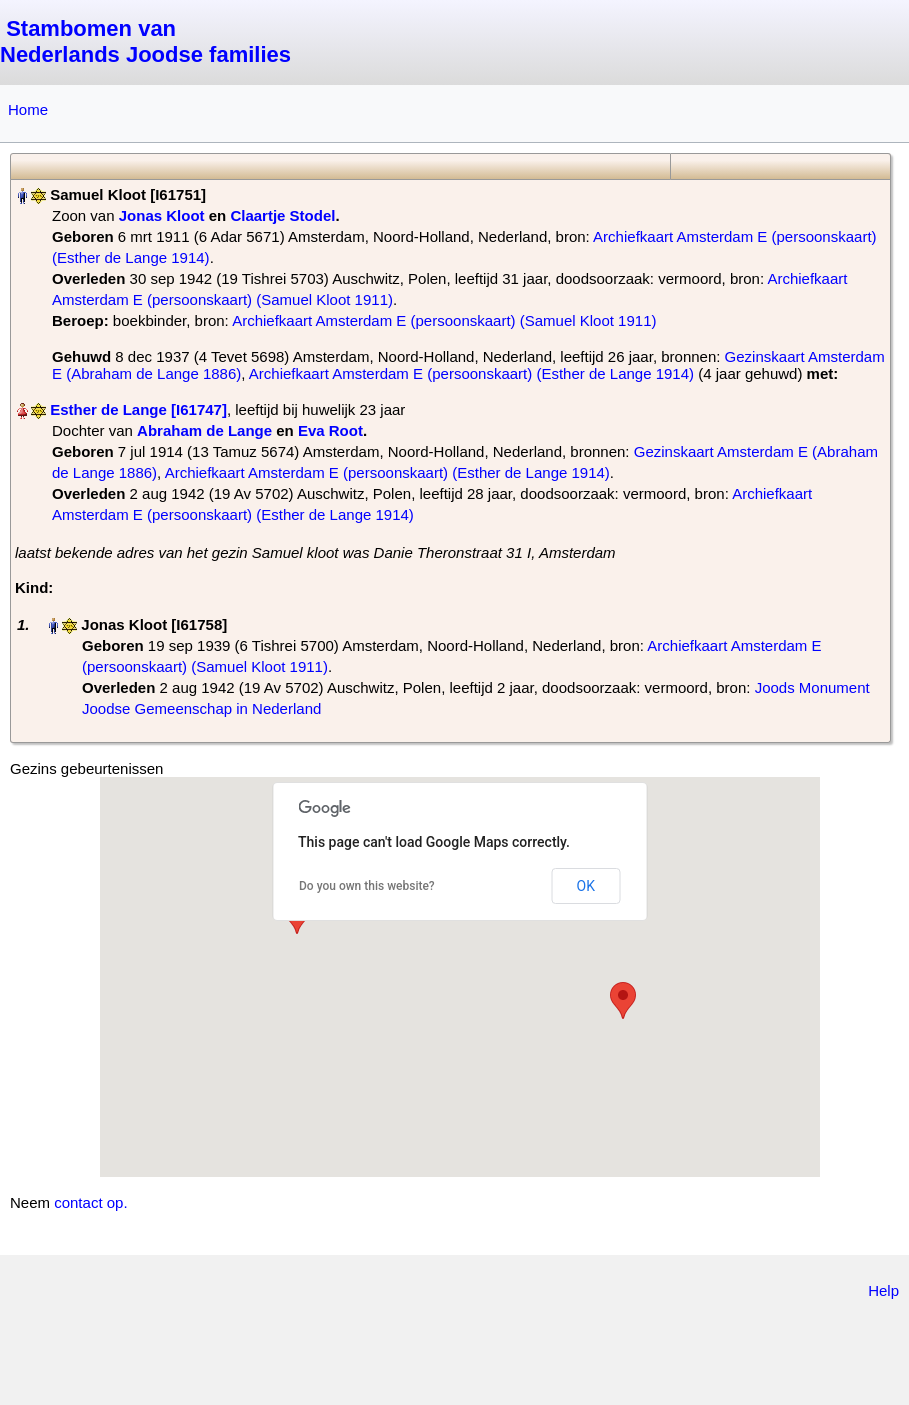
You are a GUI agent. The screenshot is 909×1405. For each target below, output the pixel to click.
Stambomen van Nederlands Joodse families (145, 41)
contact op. (90, 1202)
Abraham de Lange (204, 430)
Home (28, 109)
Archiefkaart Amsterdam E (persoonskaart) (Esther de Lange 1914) (471, 373)
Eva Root (330, 430)
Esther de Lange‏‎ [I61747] (138, 409)
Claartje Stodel (282, 215)
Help (883, 1290)
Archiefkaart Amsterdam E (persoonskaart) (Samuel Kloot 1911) (444, 320)
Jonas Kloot (162, 215)
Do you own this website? (367, 886)
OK (586, 886)
